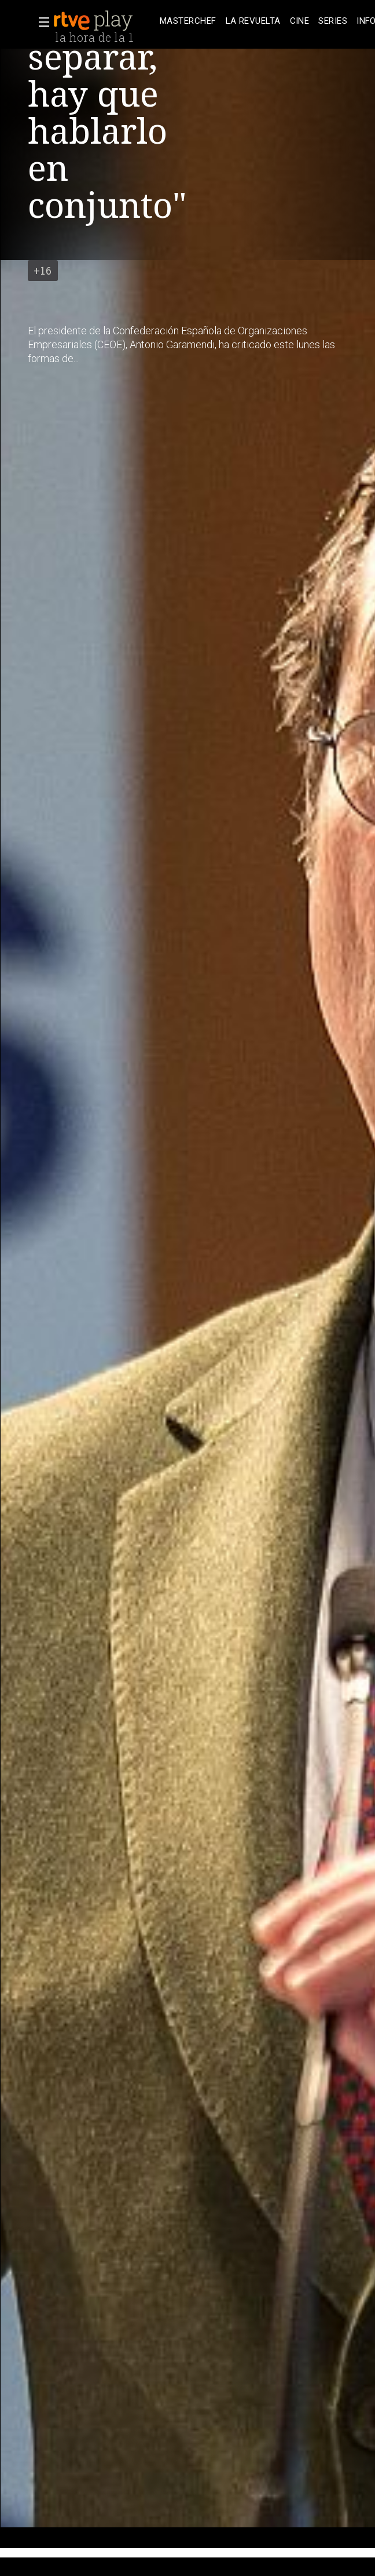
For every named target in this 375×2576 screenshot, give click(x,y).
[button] (40, 22)
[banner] (104, 20)
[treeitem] (188, 21)
